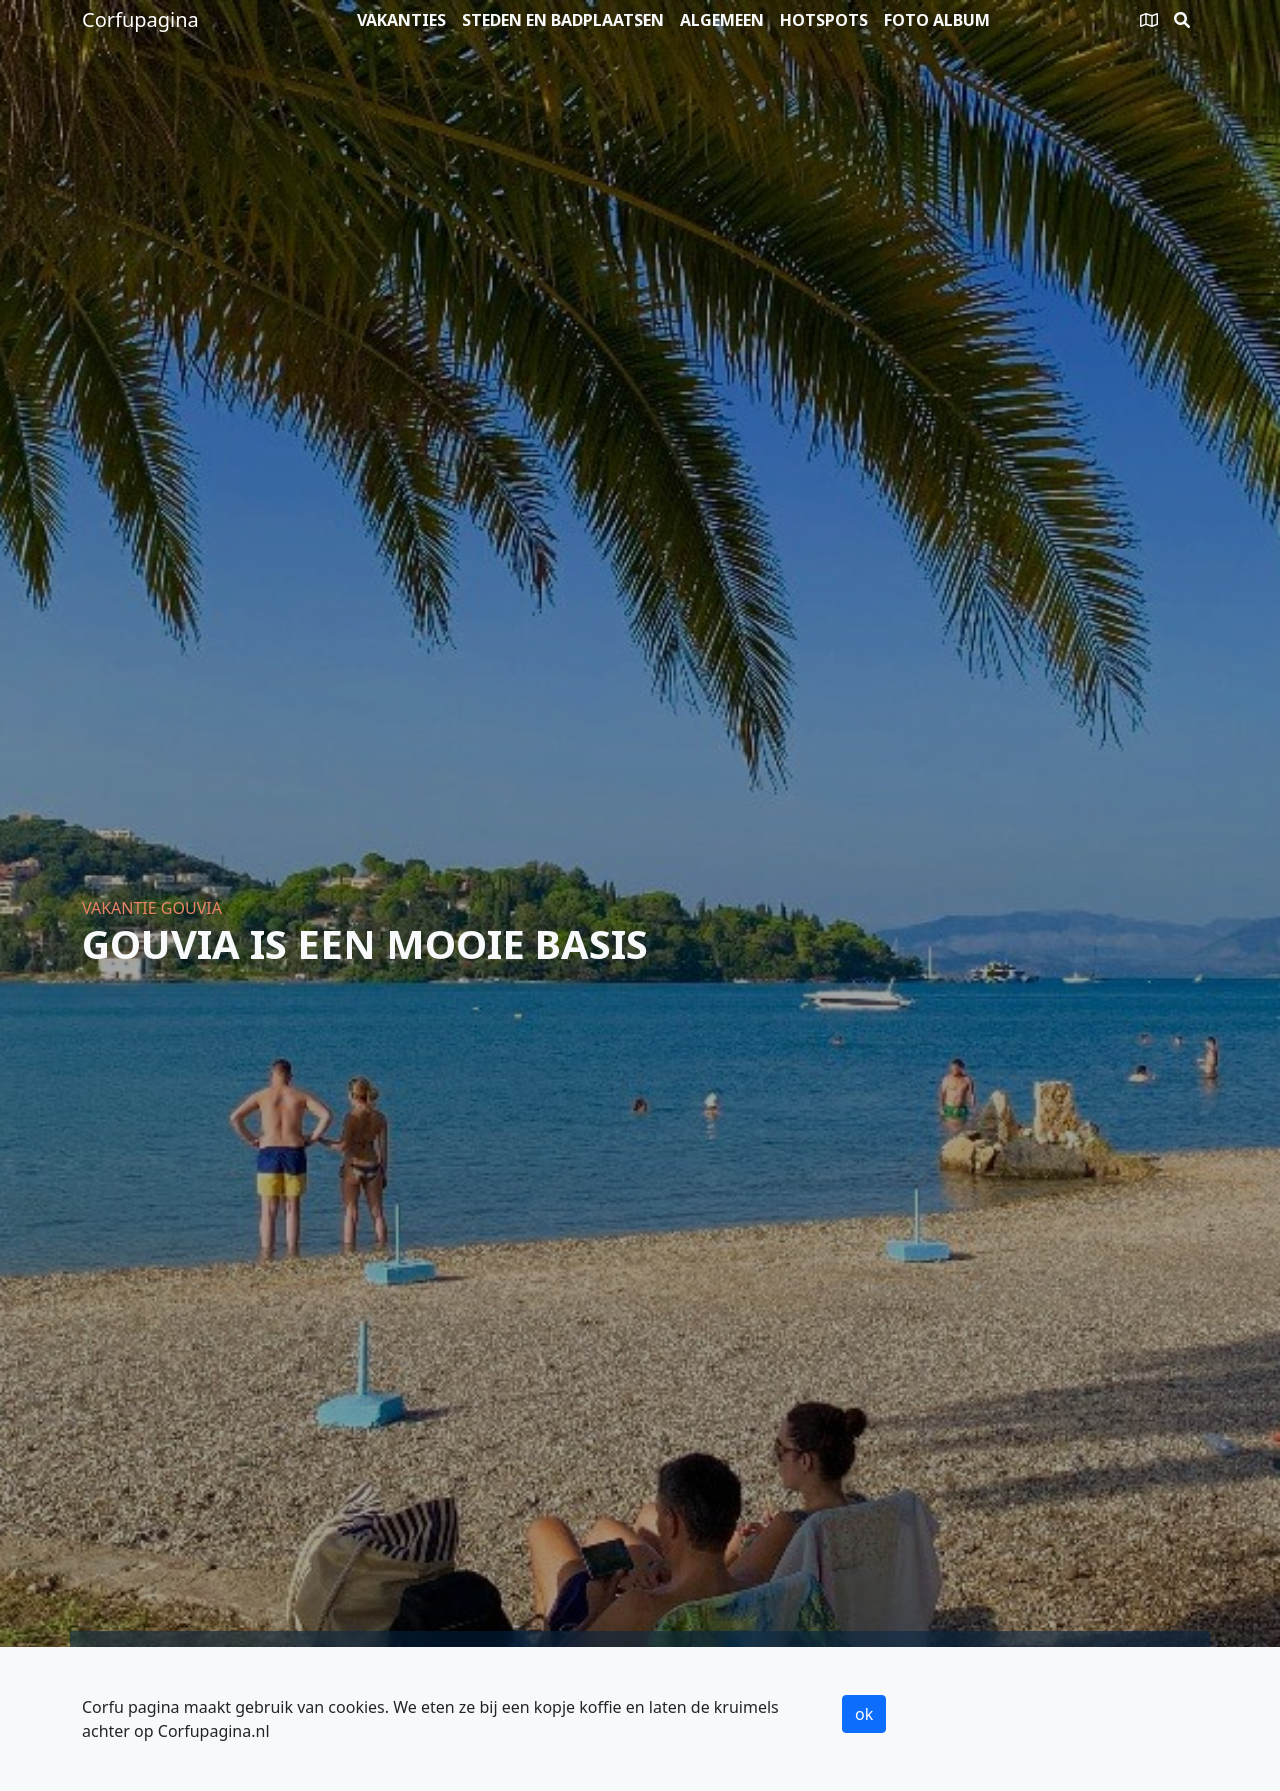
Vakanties (401, 20)
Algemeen (722, 20)
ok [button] (864, 1714)
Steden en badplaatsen (563, 20)
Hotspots (824, 20)
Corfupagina (140, 19)
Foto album (937, 20)
